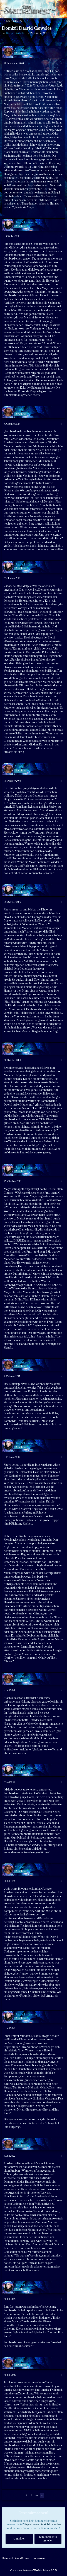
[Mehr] (61, 64)
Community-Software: (33, 2570)
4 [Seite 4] (42, 2495)
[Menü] (3, 14)
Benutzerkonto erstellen (48, 2538)
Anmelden (19, 2538)
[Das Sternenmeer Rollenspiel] (29, 3)
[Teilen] (62, 39)
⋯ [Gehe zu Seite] (36, 2495)
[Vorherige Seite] (26, 2495)
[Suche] (54, 14)
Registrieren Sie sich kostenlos (42, 2524)
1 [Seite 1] (31, 2495)
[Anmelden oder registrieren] (63, 14)
